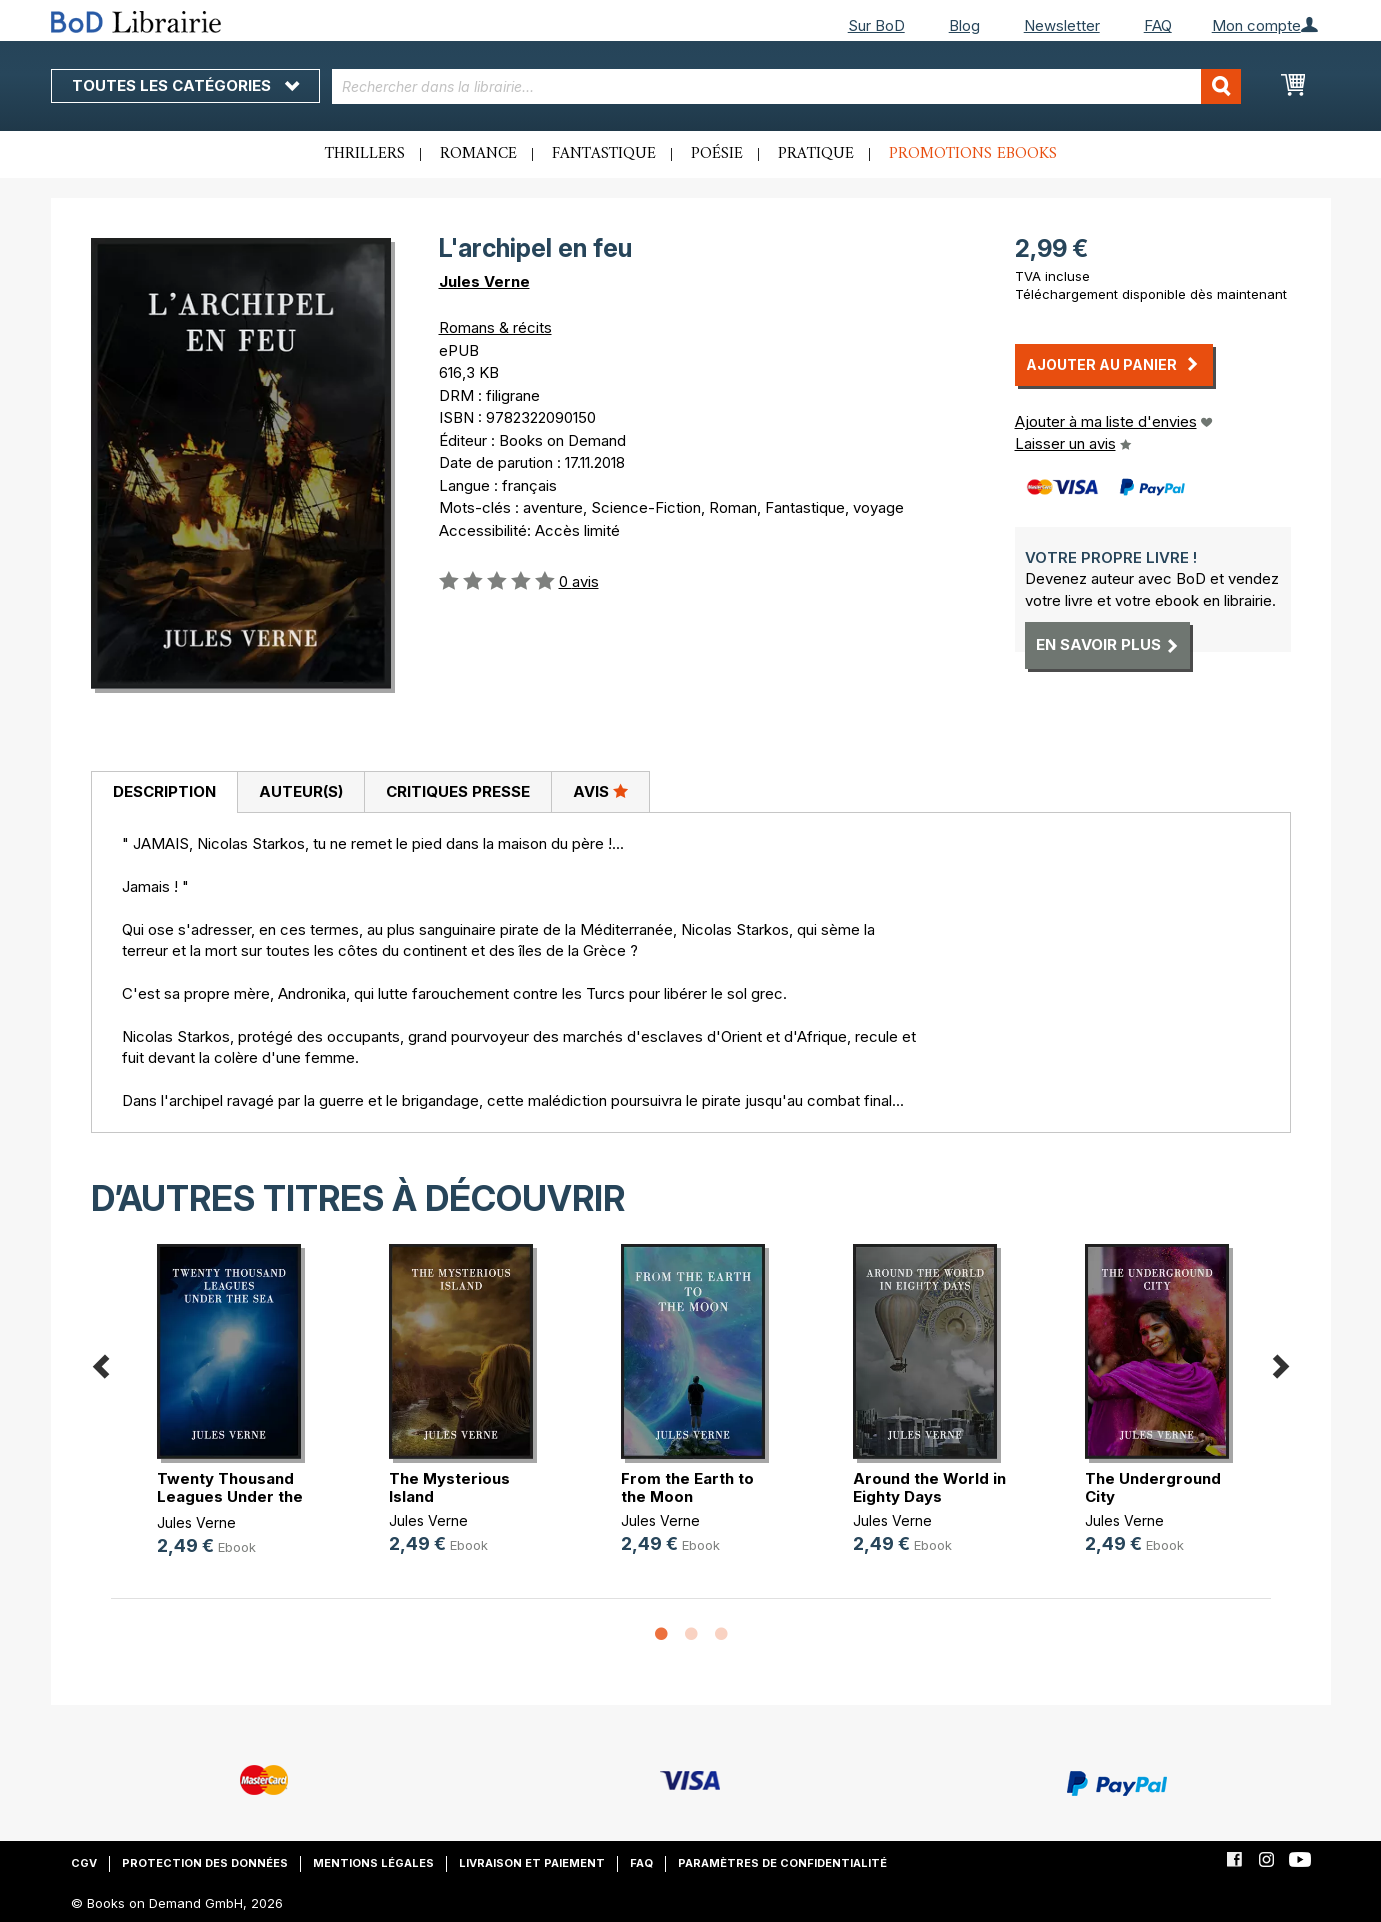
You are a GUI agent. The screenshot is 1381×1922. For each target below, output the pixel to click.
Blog (964, 25)
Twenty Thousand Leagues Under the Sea (230, 1496)
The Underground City (1153, 1487)
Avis (600, 791)
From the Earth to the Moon (687, 1487)
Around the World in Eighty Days (929, 1487)
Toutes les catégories (185, 85)
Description (164, 791)
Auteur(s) (301, 791)
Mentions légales (373, 1863)
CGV (84, 1863)
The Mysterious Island (449, 1487)
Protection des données (205, 1863)
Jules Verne (484, 281)
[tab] (164, 793)
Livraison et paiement (532, 1863)
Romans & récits (495, 327)
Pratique (816, 154)
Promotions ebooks (973, 154)
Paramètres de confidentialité (782, 1863)
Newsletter (1062, 25)
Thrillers (365, 154)
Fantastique (604, 154)
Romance (478, 154)
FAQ (1158, 25)
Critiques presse (458, 791)
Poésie (717, 154)
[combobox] (786, 86)
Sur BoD (876, 25)
